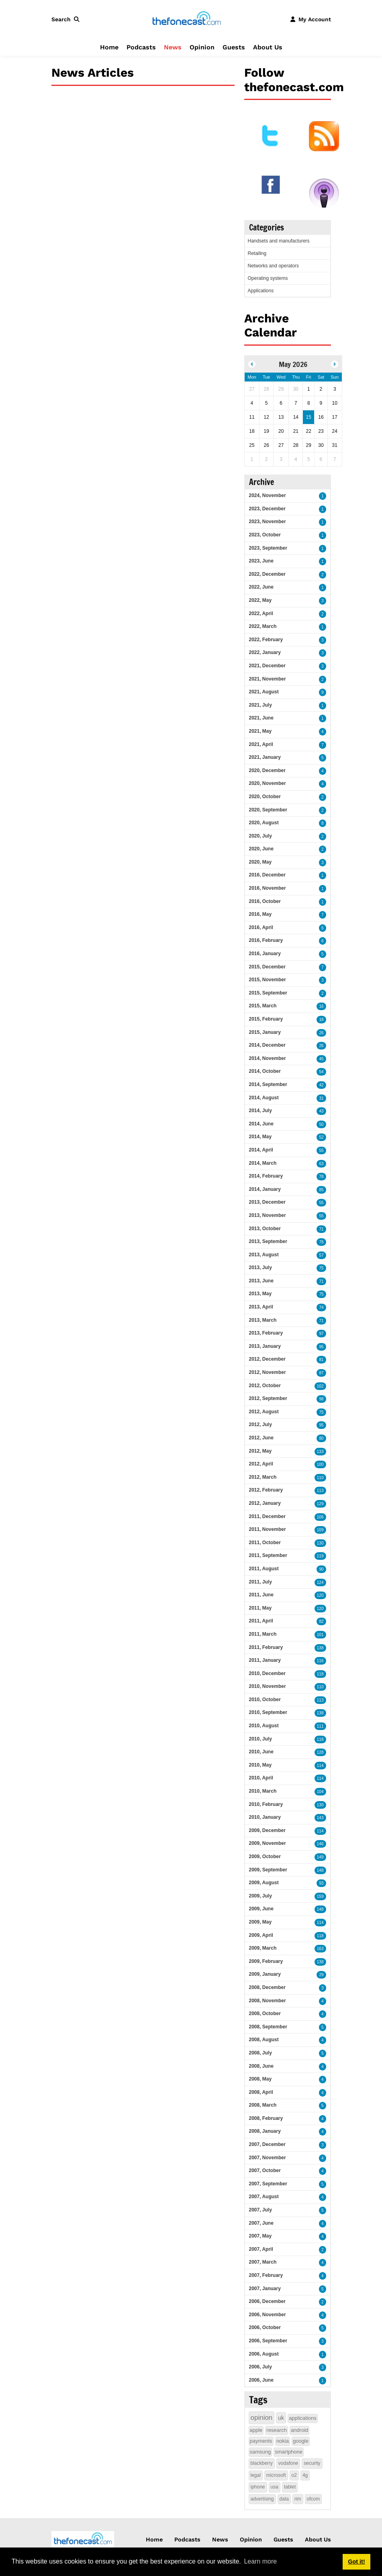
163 (320, 1948)
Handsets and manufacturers (279, 241)
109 (320, 1530)
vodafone (288, 2463)
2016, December (267, 875)
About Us (267, 47)
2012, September (268, 1398)
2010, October (265, 1699)
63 (321, 1164)
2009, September (268, 1870)
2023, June (261, 561)
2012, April (261, 1464)
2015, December (267, 967)
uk (281, 2418)
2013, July (260, 1267)
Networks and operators (273, 266)
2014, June (261, 1124)
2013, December (267, 1202)
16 (321, 1006)
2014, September (268, 1084)
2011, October (265, 1542)
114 (320, 1765)
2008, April (261, 2092)
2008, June (261, 2066)
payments (261, 2441)
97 (321, 1333)
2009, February (266, 1961)
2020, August (264, 822)
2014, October (265, 1071)
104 (320, 1791)
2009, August (264, 1882)
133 (320, 1451)
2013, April (261, 1307)
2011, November (267, 1529)
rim (297, 2499)
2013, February (266, 1333)
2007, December (267, 2144)
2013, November (267, 1215)
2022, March (263, 626)
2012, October (265, 1385)
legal (256, 2475)
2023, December (267, 509)
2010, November (267, 1686)
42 (321, 1085)
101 (320, 1634)
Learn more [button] (260, 2561)
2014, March (263, 1163)
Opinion (202, 47)
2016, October (265, 901)
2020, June (261, 849)
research (276, 2430)
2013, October (265, 1228)
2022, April (261, 613)
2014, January (265, 1189)
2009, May (260, 1922)
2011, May (260, 1608)
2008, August (264, 2039)
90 (321, 1569)
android (299, 2430)
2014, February (266, 1176)
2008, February (266, 2118)
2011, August (264, 1568)
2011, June (261, 1595)
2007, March (263, 2262)
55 (321, 1150)
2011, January (265, 1660)
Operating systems (268, 278)
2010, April (261, 1778)
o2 (294, 2475)
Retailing (257, 253)
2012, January (265, 1503)
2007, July (260, 2210)
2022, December (267, 574)
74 (321, 1307)
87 (321, 1373)
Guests (234, 47)
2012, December (267, 1359)
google (300, 2441)
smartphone (288, 2452)
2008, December (267, 1987)
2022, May (260, 600)
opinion (262, 2417)
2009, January (265, 1974)
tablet (290, 2487)
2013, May (260, 1293)
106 (320, 1517)
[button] (67, 19)
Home (109, 47)
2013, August (264, 1254)
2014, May (260, 1136)
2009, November (267, 1843)
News (173, 47)
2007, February (266, 2275)
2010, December (267, 1673)
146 (320, 1844)
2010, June (261, 1752)
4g (305, 2475)
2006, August (264, 2354)
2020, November (267, 783)
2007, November (267, 2157)
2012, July (260, 1424)
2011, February (266, 1647)
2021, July (260, 705)
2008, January (265, 2131)
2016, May (260, 914)
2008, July (260, 2053)
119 (320, 1556)
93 (321, 1883)
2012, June (261, 1438)
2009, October (265, 1856)
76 (321, 1242)
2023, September (268, 548)
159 (320, 1896)
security (312, 2463)
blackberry (262, 2463)
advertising (262, 2499)
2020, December (267, 770)
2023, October (265, 535)
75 (321, 1268)
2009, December (267, 1830)
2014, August (264, 1098)
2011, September (268, 1555)
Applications (261, 290)
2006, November (267, 2314)
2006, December (267, 2301)
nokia (282, 2441)
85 (321, 1190)
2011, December (267, 1516)
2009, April (261, 1935)
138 (320, 1648)
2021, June (261, 718)
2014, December (267, 1045)
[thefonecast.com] (186, 19)
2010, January (265, 1817)
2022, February (266, 639)
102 (320, 1386)
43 (321, 1111)
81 (321, 1359)
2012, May (260, 1451)
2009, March (263, 1948)
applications (303, 2418)
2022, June (261, 587)
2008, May (260, 2079)
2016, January (265, 953)
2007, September (268, 2184)
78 (321, 1176)
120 (320, 1595)
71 (321, 1229)
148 (320, 1870)
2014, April (261, 1150)
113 (320, 1490)
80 (321, 1438)
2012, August (264, 1411)
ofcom (313, 2499)
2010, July (260, 1739)
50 (321, 1124)
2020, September (268, 810)
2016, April (261, 927)
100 (320, 1464)
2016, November (267, 888)
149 (320, 1857)
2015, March (263, 1006)
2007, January (265, 2288)
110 (320, 1477)
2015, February (266, 1019)
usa (274, 2487)
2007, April (261, 2249)
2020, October (265, 796)
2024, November (267, 495)
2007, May (260, 2236)
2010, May (260, 1765)
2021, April (261, 744)
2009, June (261, 1909)
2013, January (265, 1346)
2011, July (260, 1582)
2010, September (268, 1712)
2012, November (267, 1372)
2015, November (267, 979)
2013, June (261, 1281)
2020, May (260, 862)
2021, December (267, 665)
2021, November (267, 679)
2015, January (265, 1032)
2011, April (261, 1621)
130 (320, 1543)
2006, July (260, 2367)
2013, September (268, 1241)
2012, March (263, 1477)
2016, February (266, 940)
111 (320, 1726)
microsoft (276, 2475)
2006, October (265, 2327)
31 (321, 1098)
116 (320, 1661)
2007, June (261, 2223)
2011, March (263, 1634)
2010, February (266, 1804)
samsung (260, 2452)
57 (321, 1255)
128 (320, 1752)
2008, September (268, 2027)
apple (256, 2430)
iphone (258, 2487)
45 (321, 1059)
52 (321, 1137)
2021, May (260, 731)
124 (320, 1582)
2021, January (265, 757)
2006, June (261, 2380)
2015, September (268, 993)
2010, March (263, 1791)
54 (321, 1072)
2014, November (267, 1058)
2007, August (264, 2196)
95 (321, 1347)
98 (321, 1399)
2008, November (267, 2000)
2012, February (266, 1490)
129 (320, 1504)
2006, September (268, 2341)
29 (321, 1975)
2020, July (260, 836)
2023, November (267, 521)
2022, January (265, 652)
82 (321, 1621)
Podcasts (141, 47)
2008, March (263, 2105)
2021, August (264, 692)
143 (320, 1818)
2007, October (265, 2170)
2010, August (264, 1725)
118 (320, 1674)
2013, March (263, 1320)
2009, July (260, 1896)
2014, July (260, 1110)
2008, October (265, 2013)
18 (321, 1019)
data (284, 2499)
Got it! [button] (356, 2561)
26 (321, 1033)
